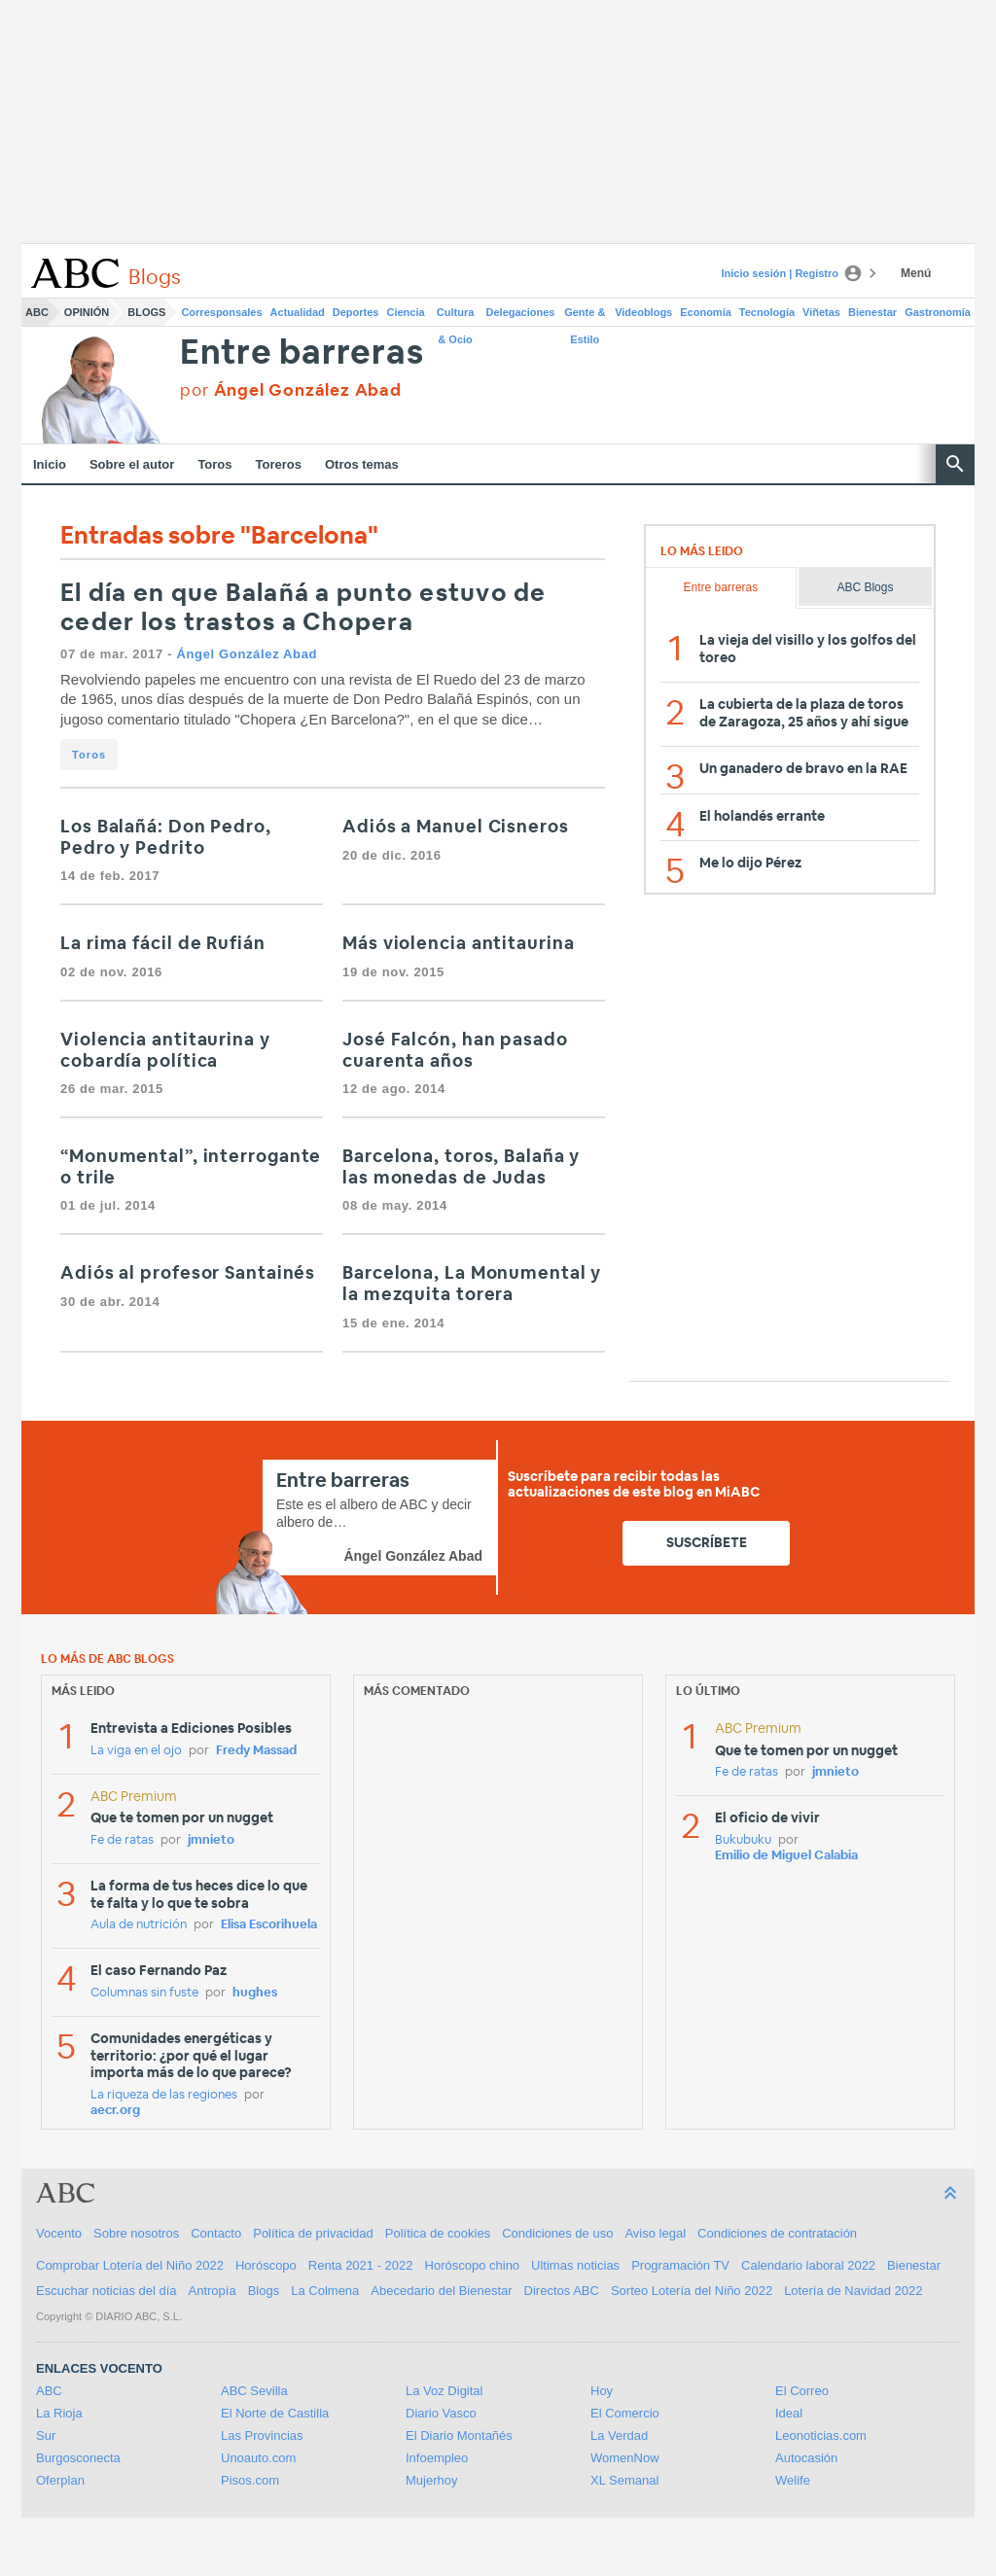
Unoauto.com (258, 2458)
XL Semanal (624, 2480)
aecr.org (115, 2110)
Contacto (216, 2233)
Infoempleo (437, 2458)
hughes (254, 1993)
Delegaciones (520, 312)
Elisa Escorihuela (269, 1925)
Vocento (59, 2233)
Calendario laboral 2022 (808, 2265)
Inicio (49, 464)
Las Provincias (262, 2435)
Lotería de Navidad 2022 (853, 2290)
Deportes (356, 312)
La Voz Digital (444, 2390)
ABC (37, 312)
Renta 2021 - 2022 (360, 2265)
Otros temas (362, 464)
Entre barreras (301, 353)
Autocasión (806, 2458)
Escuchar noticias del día (106, 2290)
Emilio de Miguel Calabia (786, 1856)
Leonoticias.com (821, 2435)
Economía (705, 312)
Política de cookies (437, 2233)
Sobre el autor (131, 464)
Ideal (788, 2413)
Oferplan (60, 2480)
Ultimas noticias (575, 2265)
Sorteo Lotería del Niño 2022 (691, 2290)
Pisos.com (250, 2480)
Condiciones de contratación (777, 2233)
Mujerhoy (431, 2480)
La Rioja (59, 2413)
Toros (214, 464)
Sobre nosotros (136, 2233)
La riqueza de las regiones (163, 2095)
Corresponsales (221, 312)
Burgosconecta (78, 2458)
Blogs (146, 312)
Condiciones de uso (557, 2233)
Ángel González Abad (246, 654)
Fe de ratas (122, 1840)
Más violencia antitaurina (458, 944)
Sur (45, 2435)
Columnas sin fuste (144, 1993)
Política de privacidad (313, 2233)
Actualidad (297, 312)
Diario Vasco (441, 2413)
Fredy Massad (256, 1751)
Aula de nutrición (138, 1925)
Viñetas (821, 312)
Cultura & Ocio (456, 316)
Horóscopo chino (472, 2265)
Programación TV (680, 2265)
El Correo (802, 2390)
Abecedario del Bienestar (441, 2290)
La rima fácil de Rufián (163, 944)
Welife (792, 2480)
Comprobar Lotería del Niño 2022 (130, 2265)
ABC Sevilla (254, 2390)
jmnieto (211, 1840)
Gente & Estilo (584, 316)
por (290, 390)
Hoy (601, 2390)
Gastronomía (938, 312)
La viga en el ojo (136, 1751)
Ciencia (406, 312)
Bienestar (872, 312)
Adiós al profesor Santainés (187, 1274)
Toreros (279, 464)
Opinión (86, 312)
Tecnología (767, 312)
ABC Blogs (864, 587)
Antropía (212, 2290)
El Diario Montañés (459, 2435)
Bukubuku (743, 1840)
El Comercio (624, 2413)
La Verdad (619, 2435)
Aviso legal (655, 2233)
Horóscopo (266, 2265)
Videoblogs (643, 312)
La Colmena (325, 2290)
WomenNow (624, 2458)
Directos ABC (561, 2290)
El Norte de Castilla (275, 2413)
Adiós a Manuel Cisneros (455, 827)
